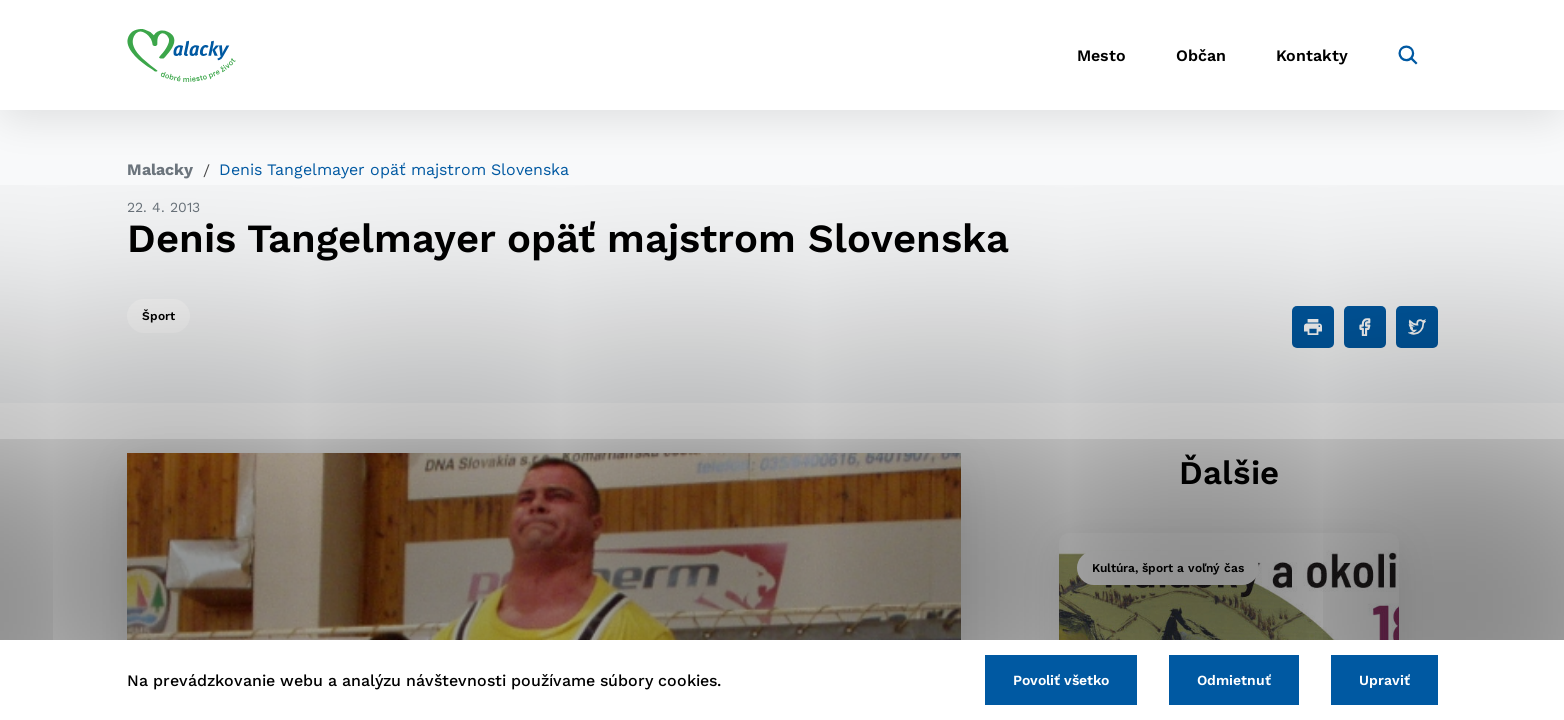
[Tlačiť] (1313, 327)
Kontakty (1312, 55)
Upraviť (1384, 680)
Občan (1201, 55)
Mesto (1101, 55)
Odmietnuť (1234, 680)
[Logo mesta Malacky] (181, 55)
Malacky (160, 169)
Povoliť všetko (1061, 680)
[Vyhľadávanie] (1408, 55)
